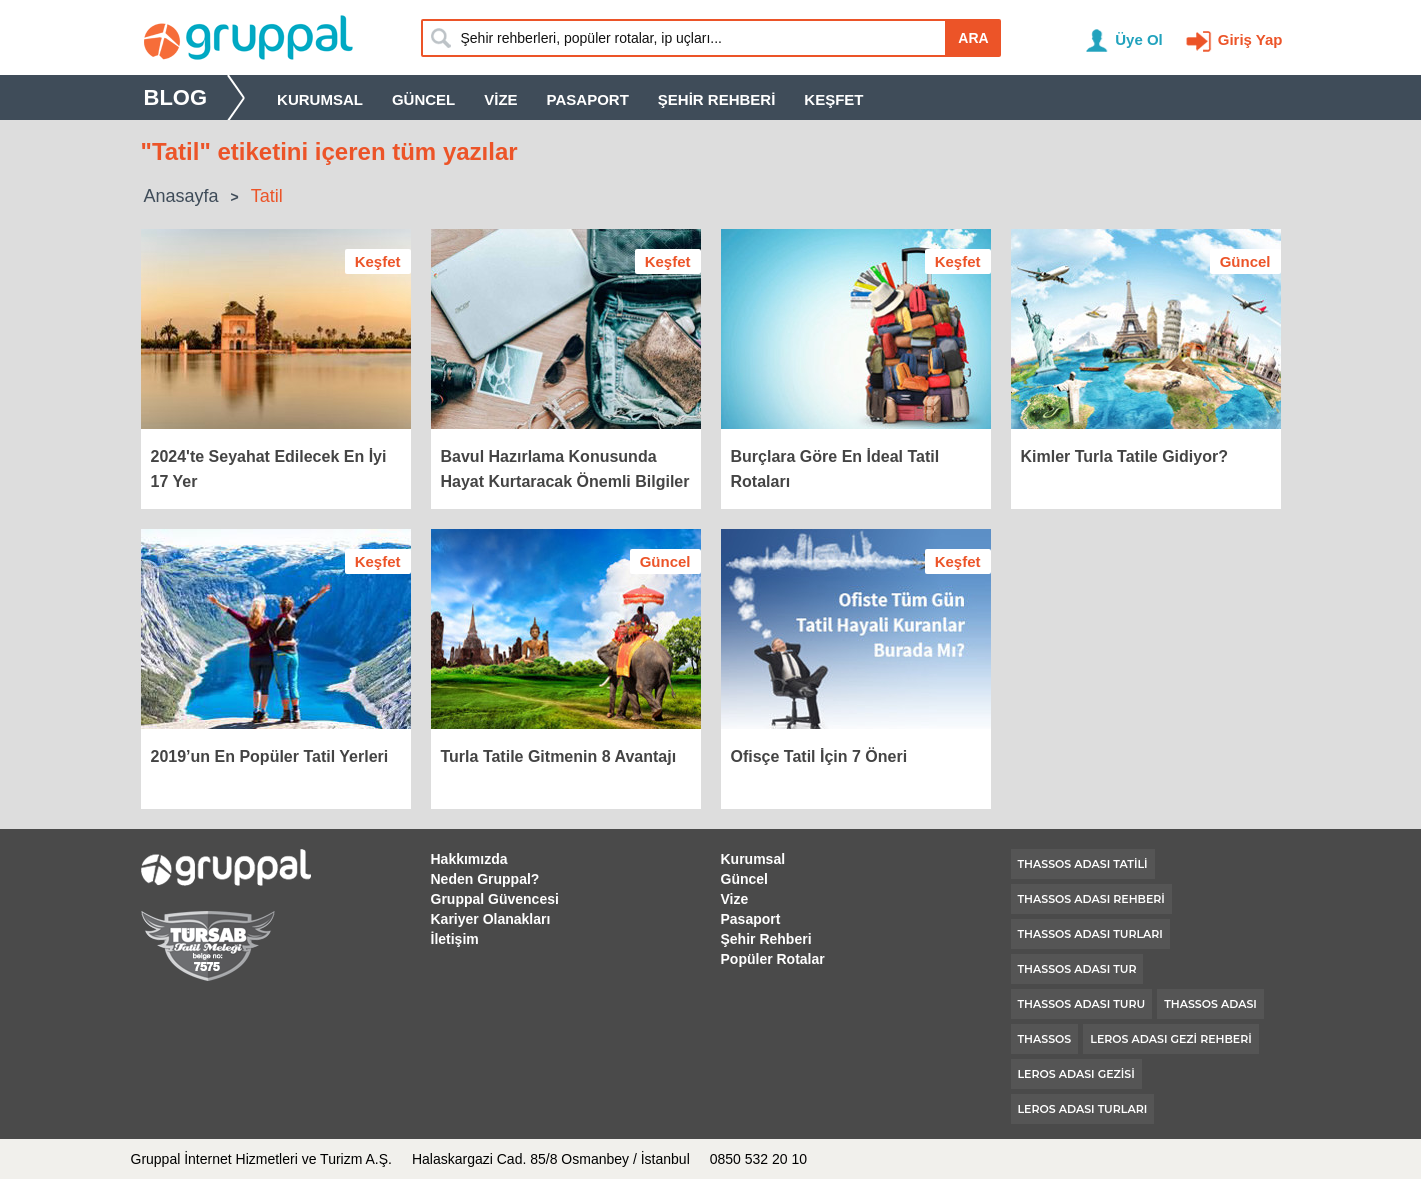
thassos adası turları (1090, 934)
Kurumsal (320, 99)
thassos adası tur (1077, 969)
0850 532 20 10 (758, 1159)
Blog (176, 97)
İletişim (455, 939)
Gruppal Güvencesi (495, 899)
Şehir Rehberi (717, 99)
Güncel (423, 99)
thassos (1045, 1039)
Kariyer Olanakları (491, 919)
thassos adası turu (1082, 1004)
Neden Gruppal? (485, 879)
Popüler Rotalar (773, 959)
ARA (973, 38)
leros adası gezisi (1076, 1074)
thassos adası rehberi (1091, 899)
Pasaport (588, 99)
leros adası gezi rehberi (1170, 1039)
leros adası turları (1083, 1109)
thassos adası (1210, 1004)
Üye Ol (1139, 39)
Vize (500, 99)
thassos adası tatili (1083, 864)
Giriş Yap (1250, 39)
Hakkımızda (469, 859)
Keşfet (833, 99)
